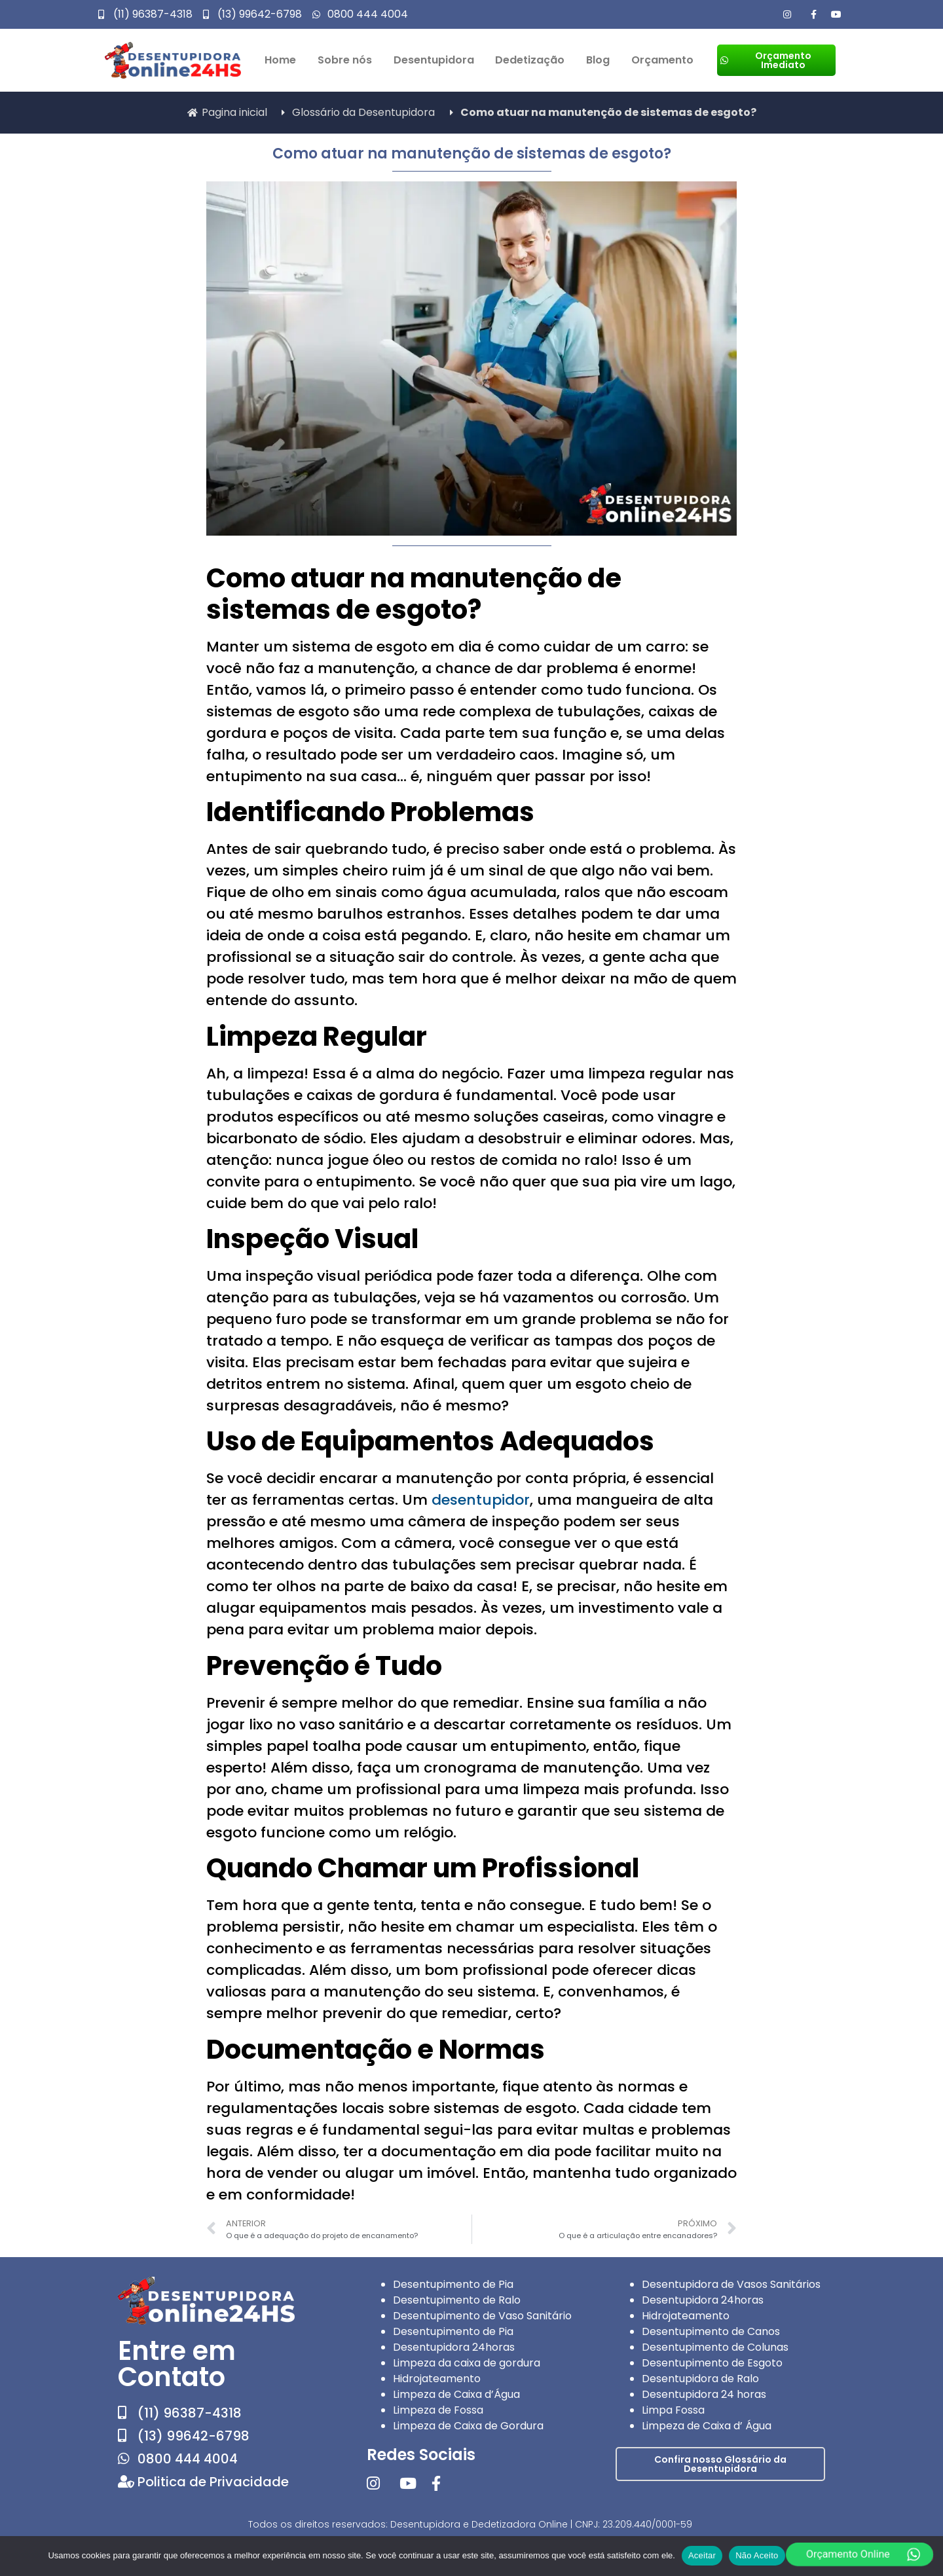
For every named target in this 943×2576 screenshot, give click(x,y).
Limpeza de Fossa (438, 2410)
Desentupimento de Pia (453, 2284)
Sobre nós (345, 59)
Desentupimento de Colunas (715, 2347)
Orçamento (662, 59)
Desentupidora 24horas (454, 2347)
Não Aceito (756, 2555)
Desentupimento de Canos (711, 2331)
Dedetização (529, 59)
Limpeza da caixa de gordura (466, 2362)
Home (280, 59)
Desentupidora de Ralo (700, 2378)
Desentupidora (434, 59)
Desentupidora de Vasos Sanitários (731, 2284)
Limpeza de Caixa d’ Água (706, 2425)
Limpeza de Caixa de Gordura (468, 2425)
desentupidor (481, 1500)
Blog (598, 59)
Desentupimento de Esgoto (712, 2362)
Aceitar (702, 2555)
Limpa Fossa (673, 2410)
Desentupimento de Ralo (457, 2300)
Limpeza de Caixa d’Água (456, 2394)
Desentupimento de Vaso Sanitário (482, 2315)
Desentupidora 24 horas (704, 2394)
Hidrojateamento (437, 2378)
